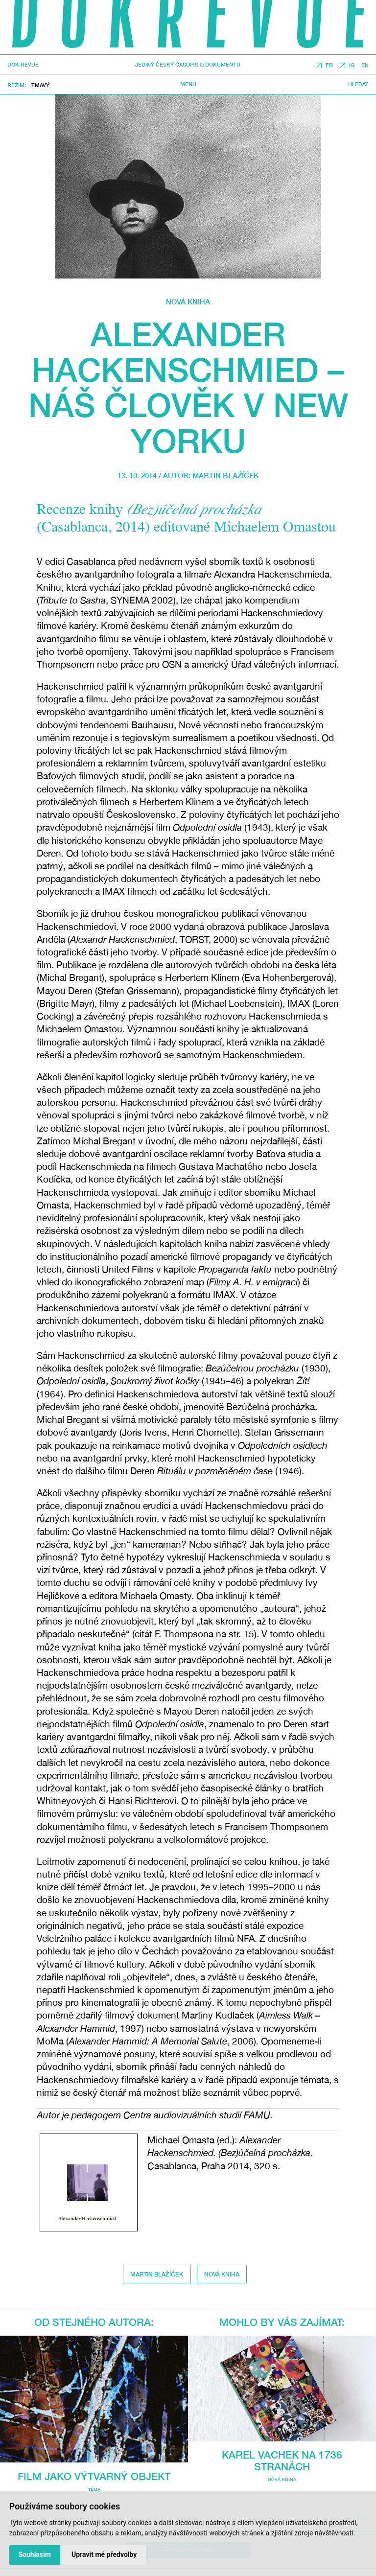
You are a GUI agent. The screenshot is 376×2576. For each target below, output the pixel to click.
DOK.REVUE (23, 65)
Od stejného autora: (94, 2322)
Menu (188, 84)
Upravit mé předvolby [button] (104, 2554)
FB (329, 65)
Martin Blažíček (225, 475)
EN (365, 65)
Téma (94, 2489)
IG (351, 65)
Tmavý (40, 85)
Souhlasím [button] (34, 2554)
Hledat (358, 84)
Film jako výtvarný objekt (94, 2476)
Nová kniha (188, 301)
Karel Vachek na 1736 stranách (282, 2460)
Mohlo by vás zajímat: (282, 2322)
